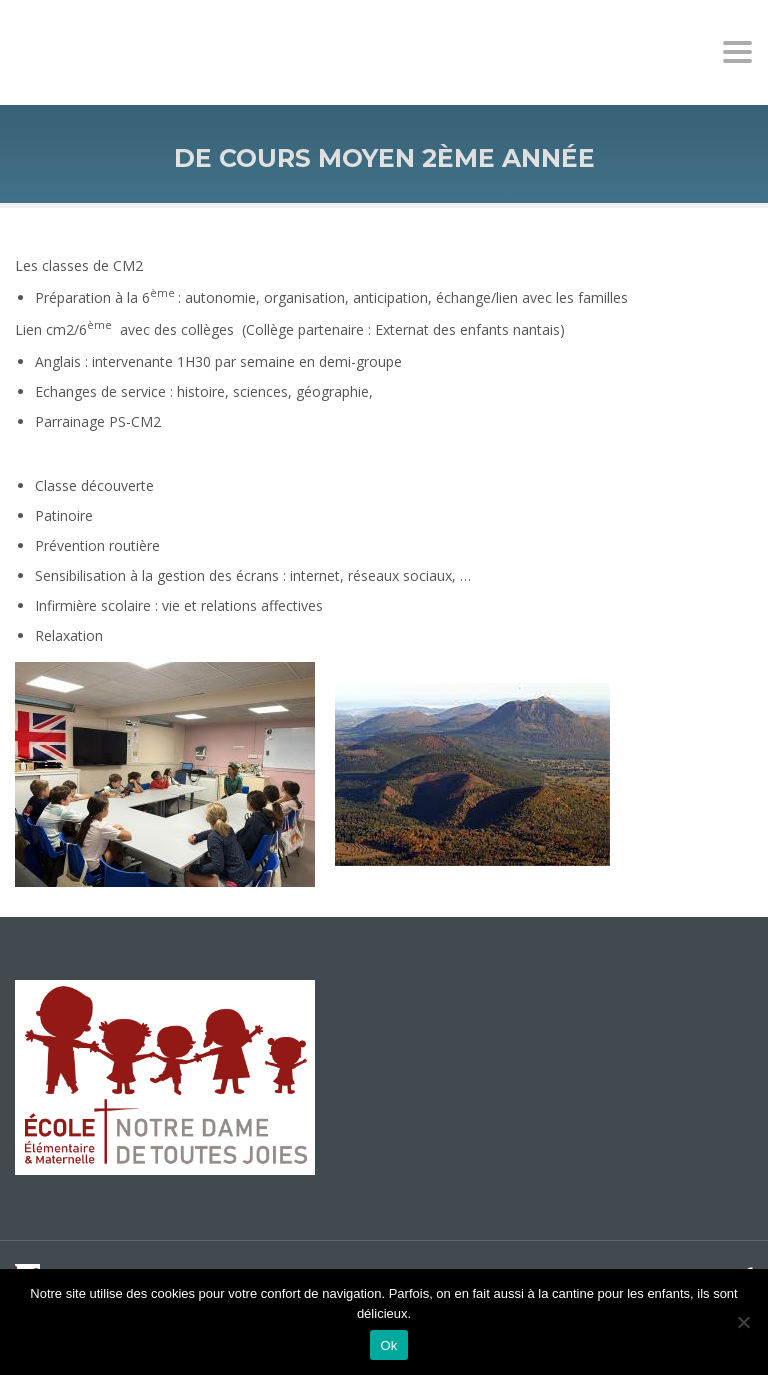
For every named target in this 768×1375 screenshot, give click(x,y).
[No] (743, 1322)
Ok (388, 1345)
